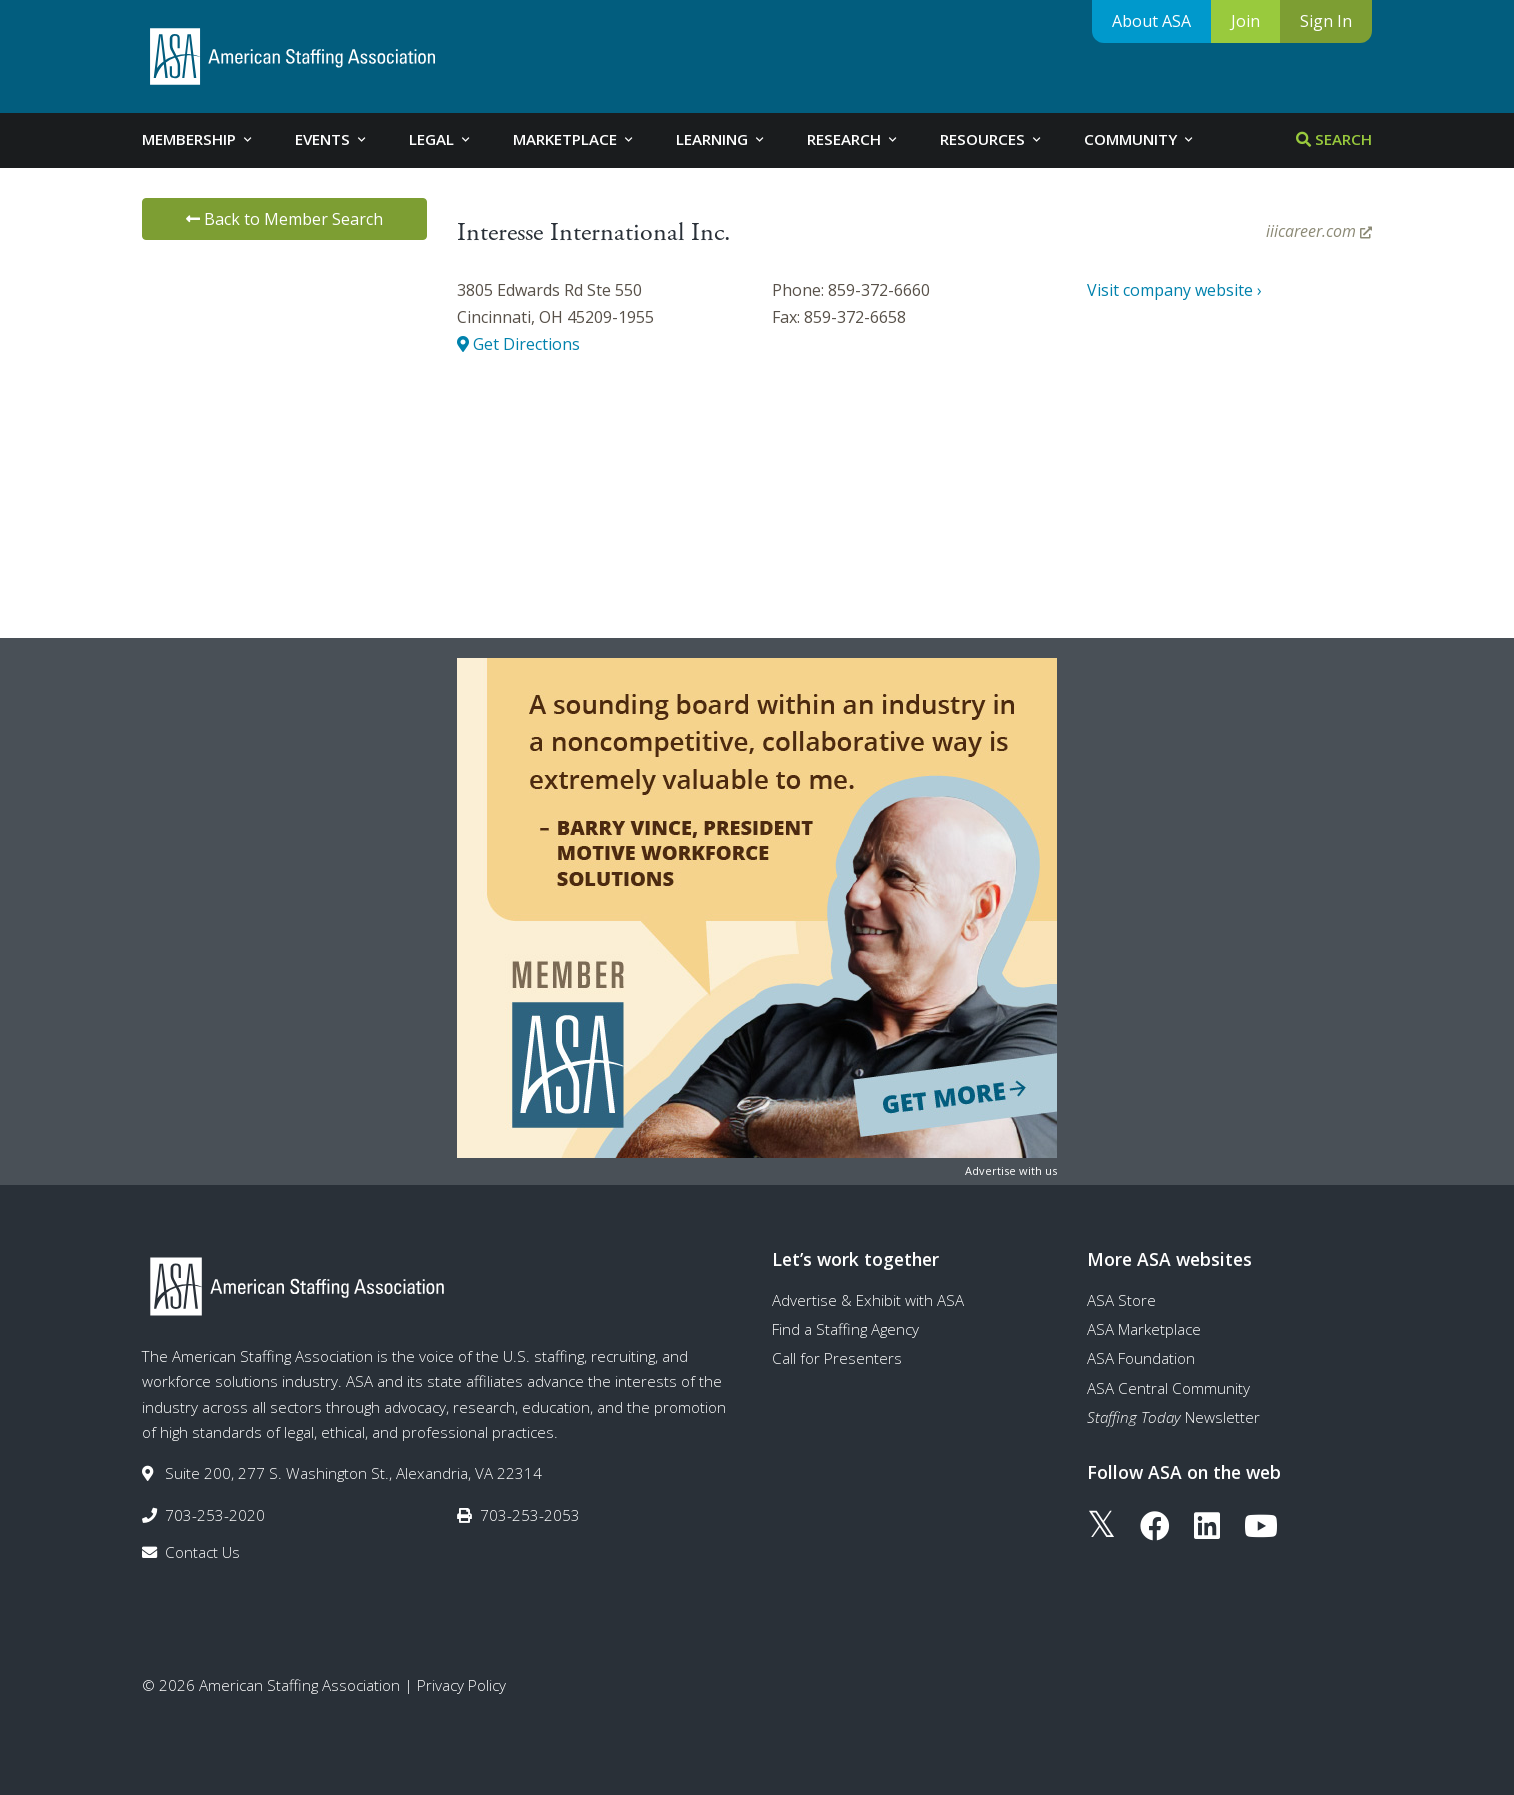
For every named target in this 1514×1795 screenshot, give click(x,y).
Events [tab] (332, 139)
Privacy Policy (461, 1685)
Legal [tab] (441, 139)
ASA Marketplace (1144, 1329)
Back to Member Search (284, 219)
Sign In (1326, 21)
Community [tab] (1140, 139)
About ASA (1151, 21)
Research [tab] (853, 139)
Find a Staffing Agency (845, 1329)
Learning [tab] (721, 139)
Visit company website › (1174, 290)
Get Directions (518, 344)
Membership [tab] (198, 139)
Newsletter (1173, 1417)
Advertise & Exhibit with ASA (868, 1300)
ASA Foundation (1141, 1358)
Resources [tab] (992, 139)
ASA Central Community (1168, 1388)
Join (1245, 21)
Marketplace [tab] (574, 139)
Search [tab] (1334, 139)
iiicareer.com (1319, 231)
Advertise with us (1011, 1170)
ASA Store (1121, 1300)
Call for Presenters (837, 1358)
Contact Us (202, 1552)
